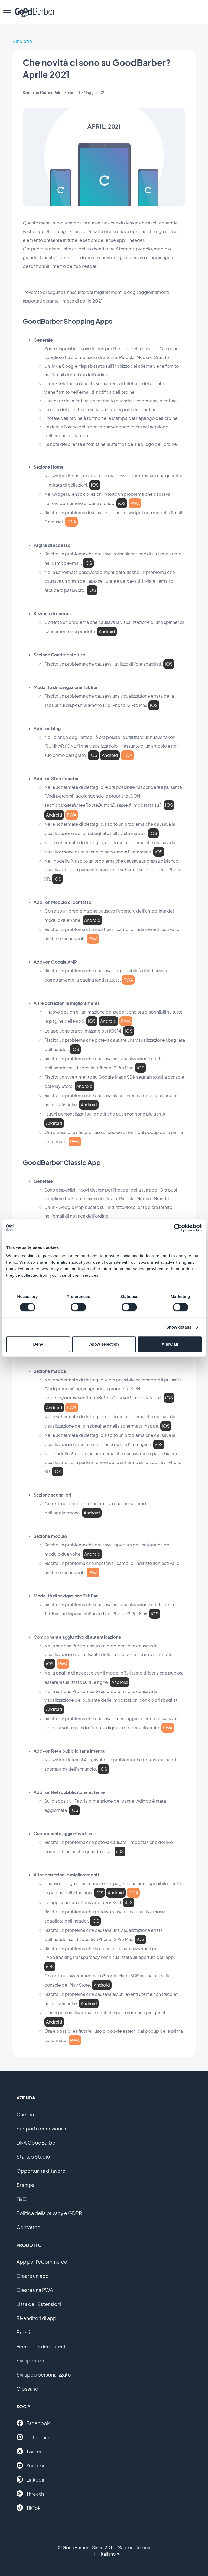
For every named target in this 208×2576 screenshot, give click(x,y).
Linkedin (31, 2479)
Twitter (29, 2451)
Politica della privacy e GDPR (49, 2213)
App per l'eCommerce (42, 2262)
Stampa (26, 2185)
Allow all (170, 1344)
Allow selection (104, 1344)
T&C (21, 2199)
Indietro (24, 41)
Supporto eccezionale (42, 2128)
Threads (30, 2493)
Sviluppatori (30, 2360)
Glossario (27, 2389)
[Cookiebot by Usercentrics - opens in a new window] (178, 1228)
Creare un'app (33, 2276)
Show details (178, 1327)
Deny (38, 1344)
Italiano (110, 2554)
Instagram (33, 2437)
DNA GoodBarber (37, 2142)
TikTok (29, 2507)
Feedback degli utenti (42, 2346)
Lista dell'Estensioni (39, 2304)
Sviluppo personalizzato (44, 2374)
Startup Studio (33, 2156)
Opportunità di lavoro (41, 2171)
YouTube (31, 2465)
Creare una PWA (35, 2290)
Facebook (33, 2423)
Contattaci (29, 2227)
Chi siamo (28, 2114)
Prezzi (23, 2332)
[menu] (7, 12)
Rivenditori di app (36, 2318)
